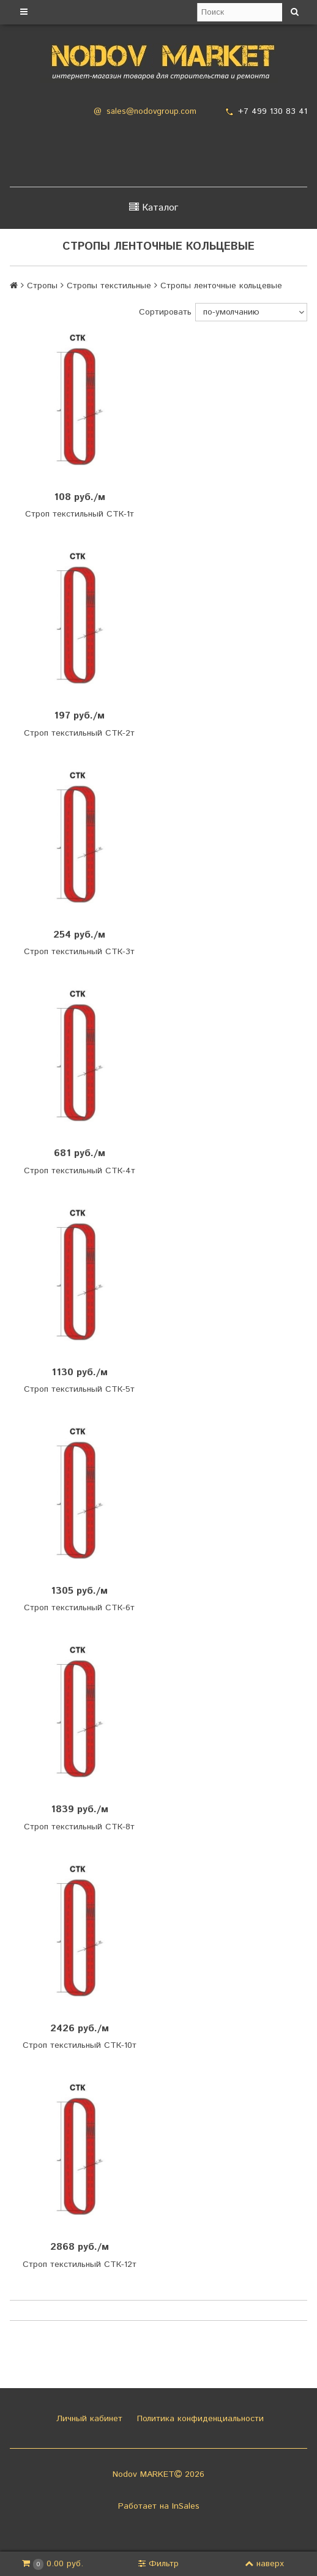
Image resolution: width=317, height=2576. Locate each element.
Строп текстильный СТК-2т (79, 733)
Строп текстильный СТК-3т (79, 952)
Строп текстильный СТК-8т (79, 1827)
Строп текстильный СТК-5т (79, 1389)
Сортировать (165, 312)
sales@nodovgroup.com (151, 112)
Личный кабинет (87, 2419)
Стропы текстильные (109, 286)
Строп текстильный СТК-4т (79, 1171)
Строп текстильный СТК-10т (79, 2045)
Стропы (42, 286)
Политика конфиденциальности (199, 2419)
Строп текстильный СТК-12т (79, 2264)
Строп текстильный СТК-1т (79, 514)
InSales (186, 2506)
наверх (264, 2564)
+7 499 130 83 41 (272, 111)
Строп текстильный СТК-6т (79, 1608)
